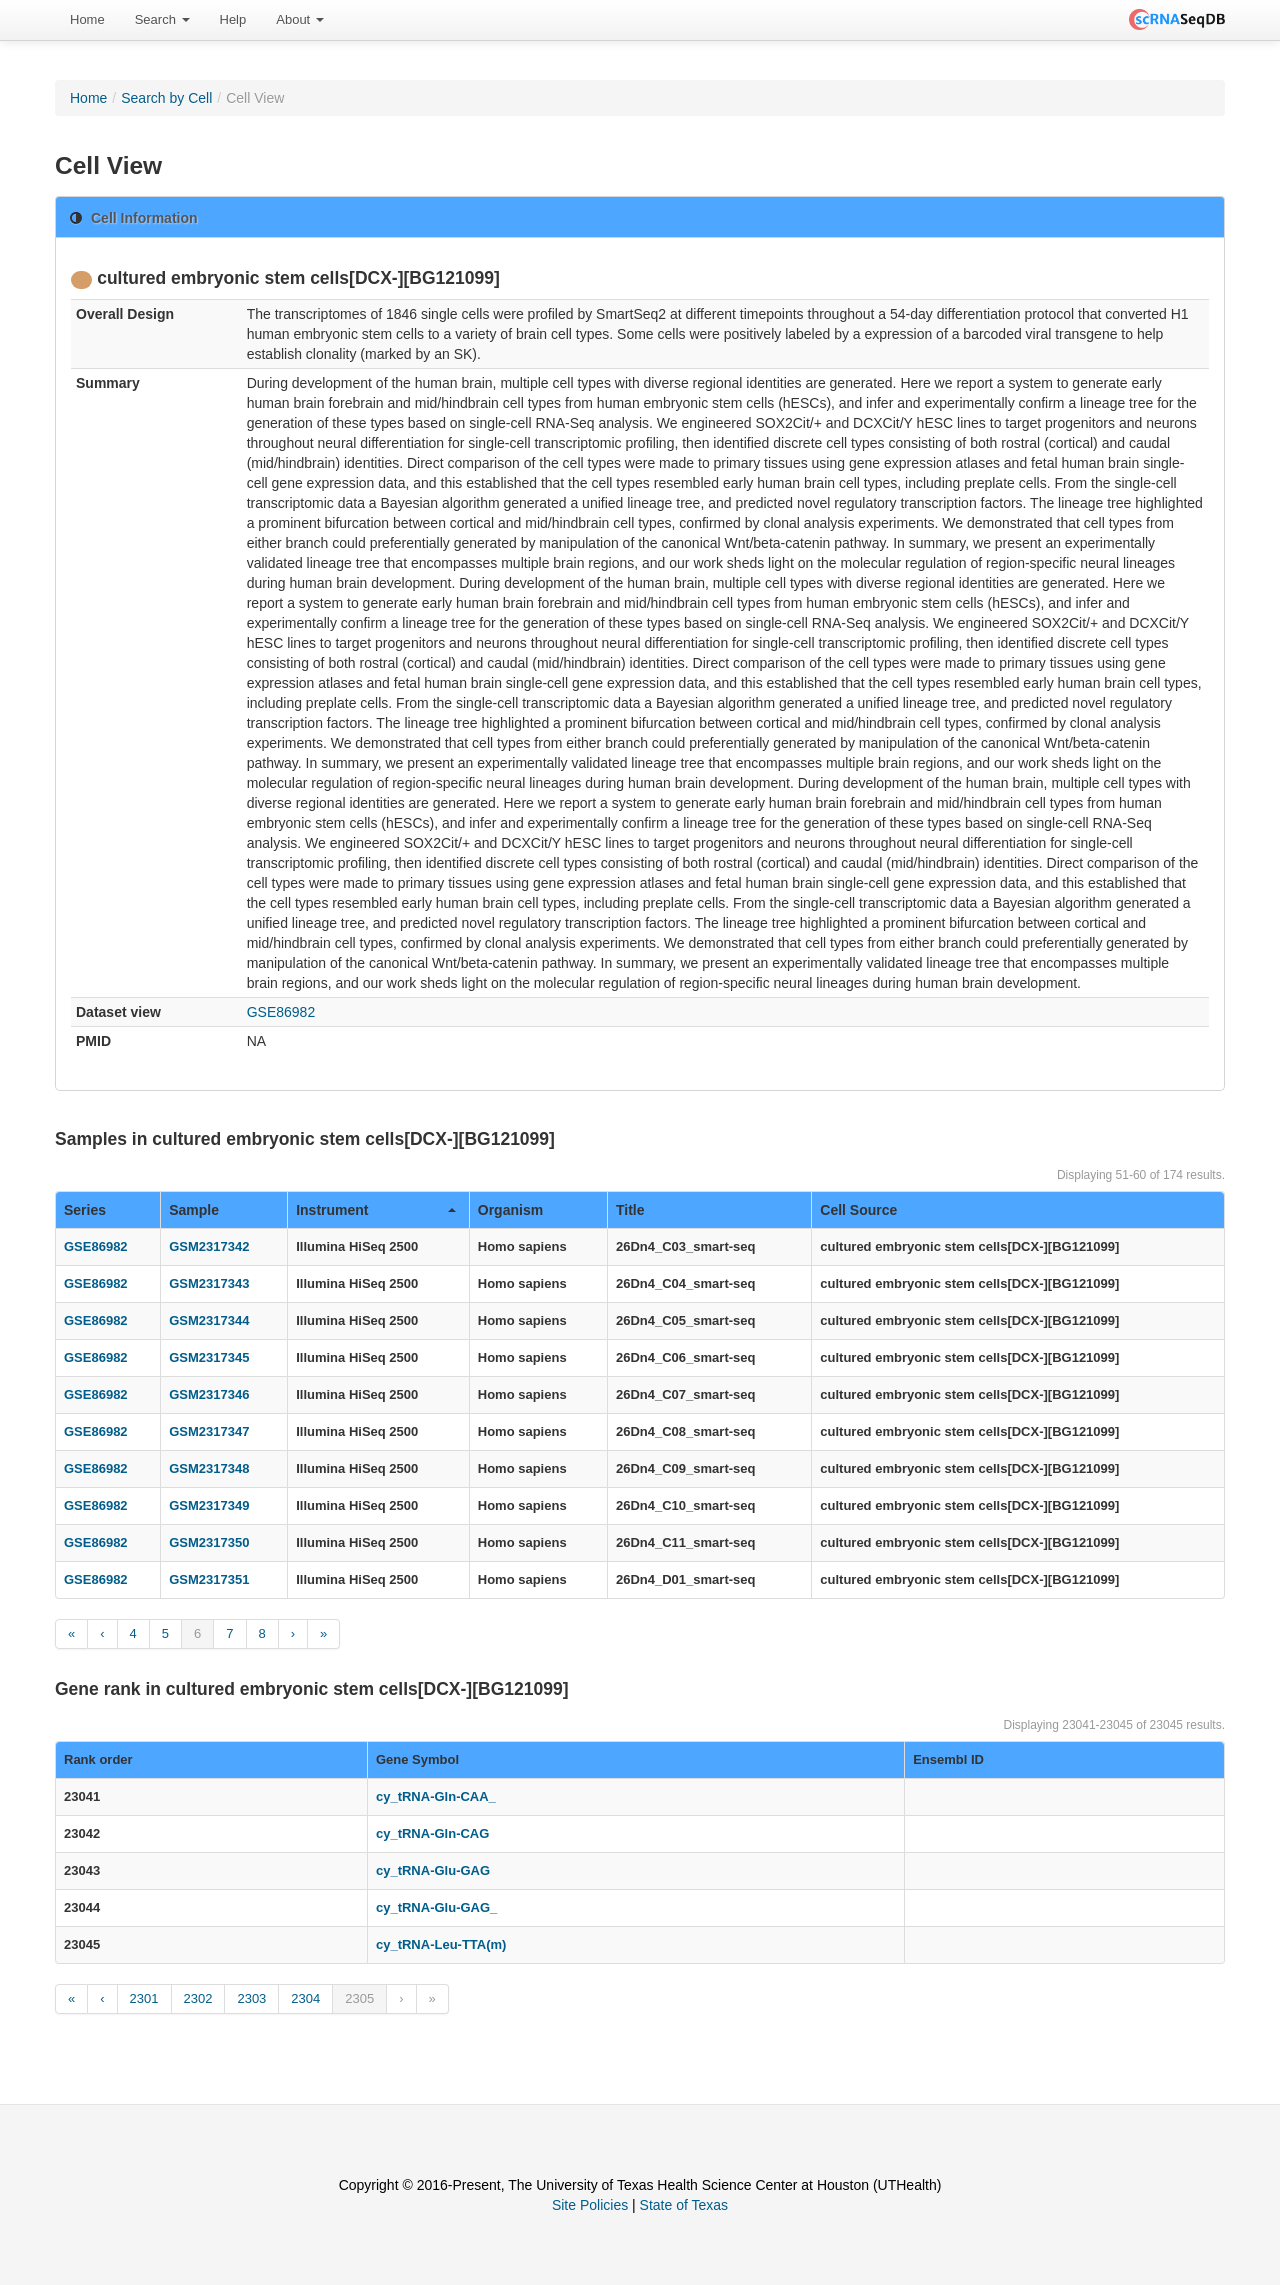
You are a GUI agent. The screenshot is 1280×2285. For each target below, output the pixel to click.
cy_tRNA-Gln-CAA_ (436, 1796)
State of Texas (684, 2205)
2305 (359, 1998)
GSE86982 (281, 1012)
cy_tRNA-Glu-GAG (433, 1870)
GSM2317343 (209, 1283)
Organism (510, 1210)
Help (233, 19)
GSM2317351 (209, 1579)
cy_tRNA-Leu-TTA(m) (441, 1944)
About (300, 19)
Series (85, 1210)
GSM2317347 (209, 1431)
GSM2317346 (209, 1394)
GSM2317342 (209, 1246)
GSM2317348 (209, 1468)
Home (87, 19)
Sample (194, 1210)
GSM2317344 (209, 1320)
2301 (144, 1998)
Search (162, 19)
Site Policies (590, 2205)
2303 (251, 1998)
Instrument (376, 1210)
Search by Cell (166, 98)
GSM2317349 (209, 1505)
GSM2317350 (209, 1542)
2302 (198, 1998)
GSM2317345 (209, 1357)
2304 (305, 1998)
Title (630, 1210)
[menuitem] (87, 20)
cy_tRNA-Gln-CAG (432, 1833)
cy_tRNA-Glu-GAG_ (436, 1907)
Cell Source (858, 1210)
